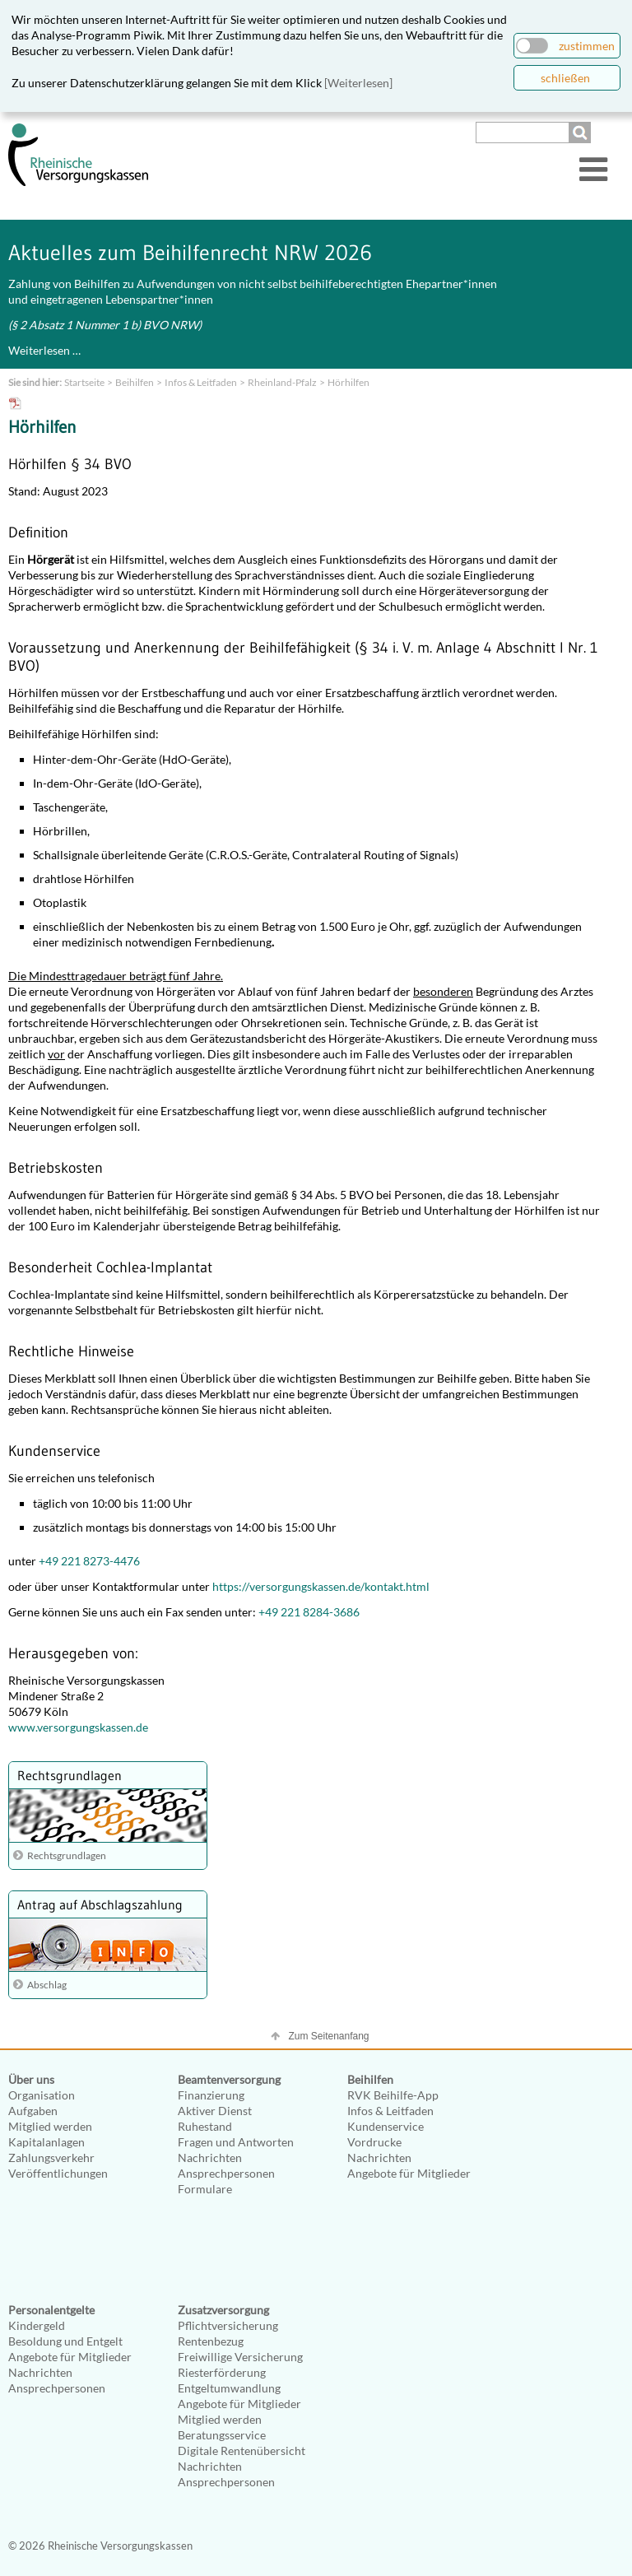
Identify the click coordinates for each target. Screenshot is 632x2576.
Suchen (582, 132)
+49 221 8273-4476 (89, 1561)
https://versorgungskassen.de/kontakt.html (321, 1586)
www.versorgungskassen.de (78, 1727)
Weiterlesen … (44, 350)
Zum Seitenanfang (328, 2036)
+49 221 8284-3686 (309, 1612)
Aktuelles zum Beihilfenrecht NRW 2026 (190, 252)
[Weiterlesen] (358, 83)
